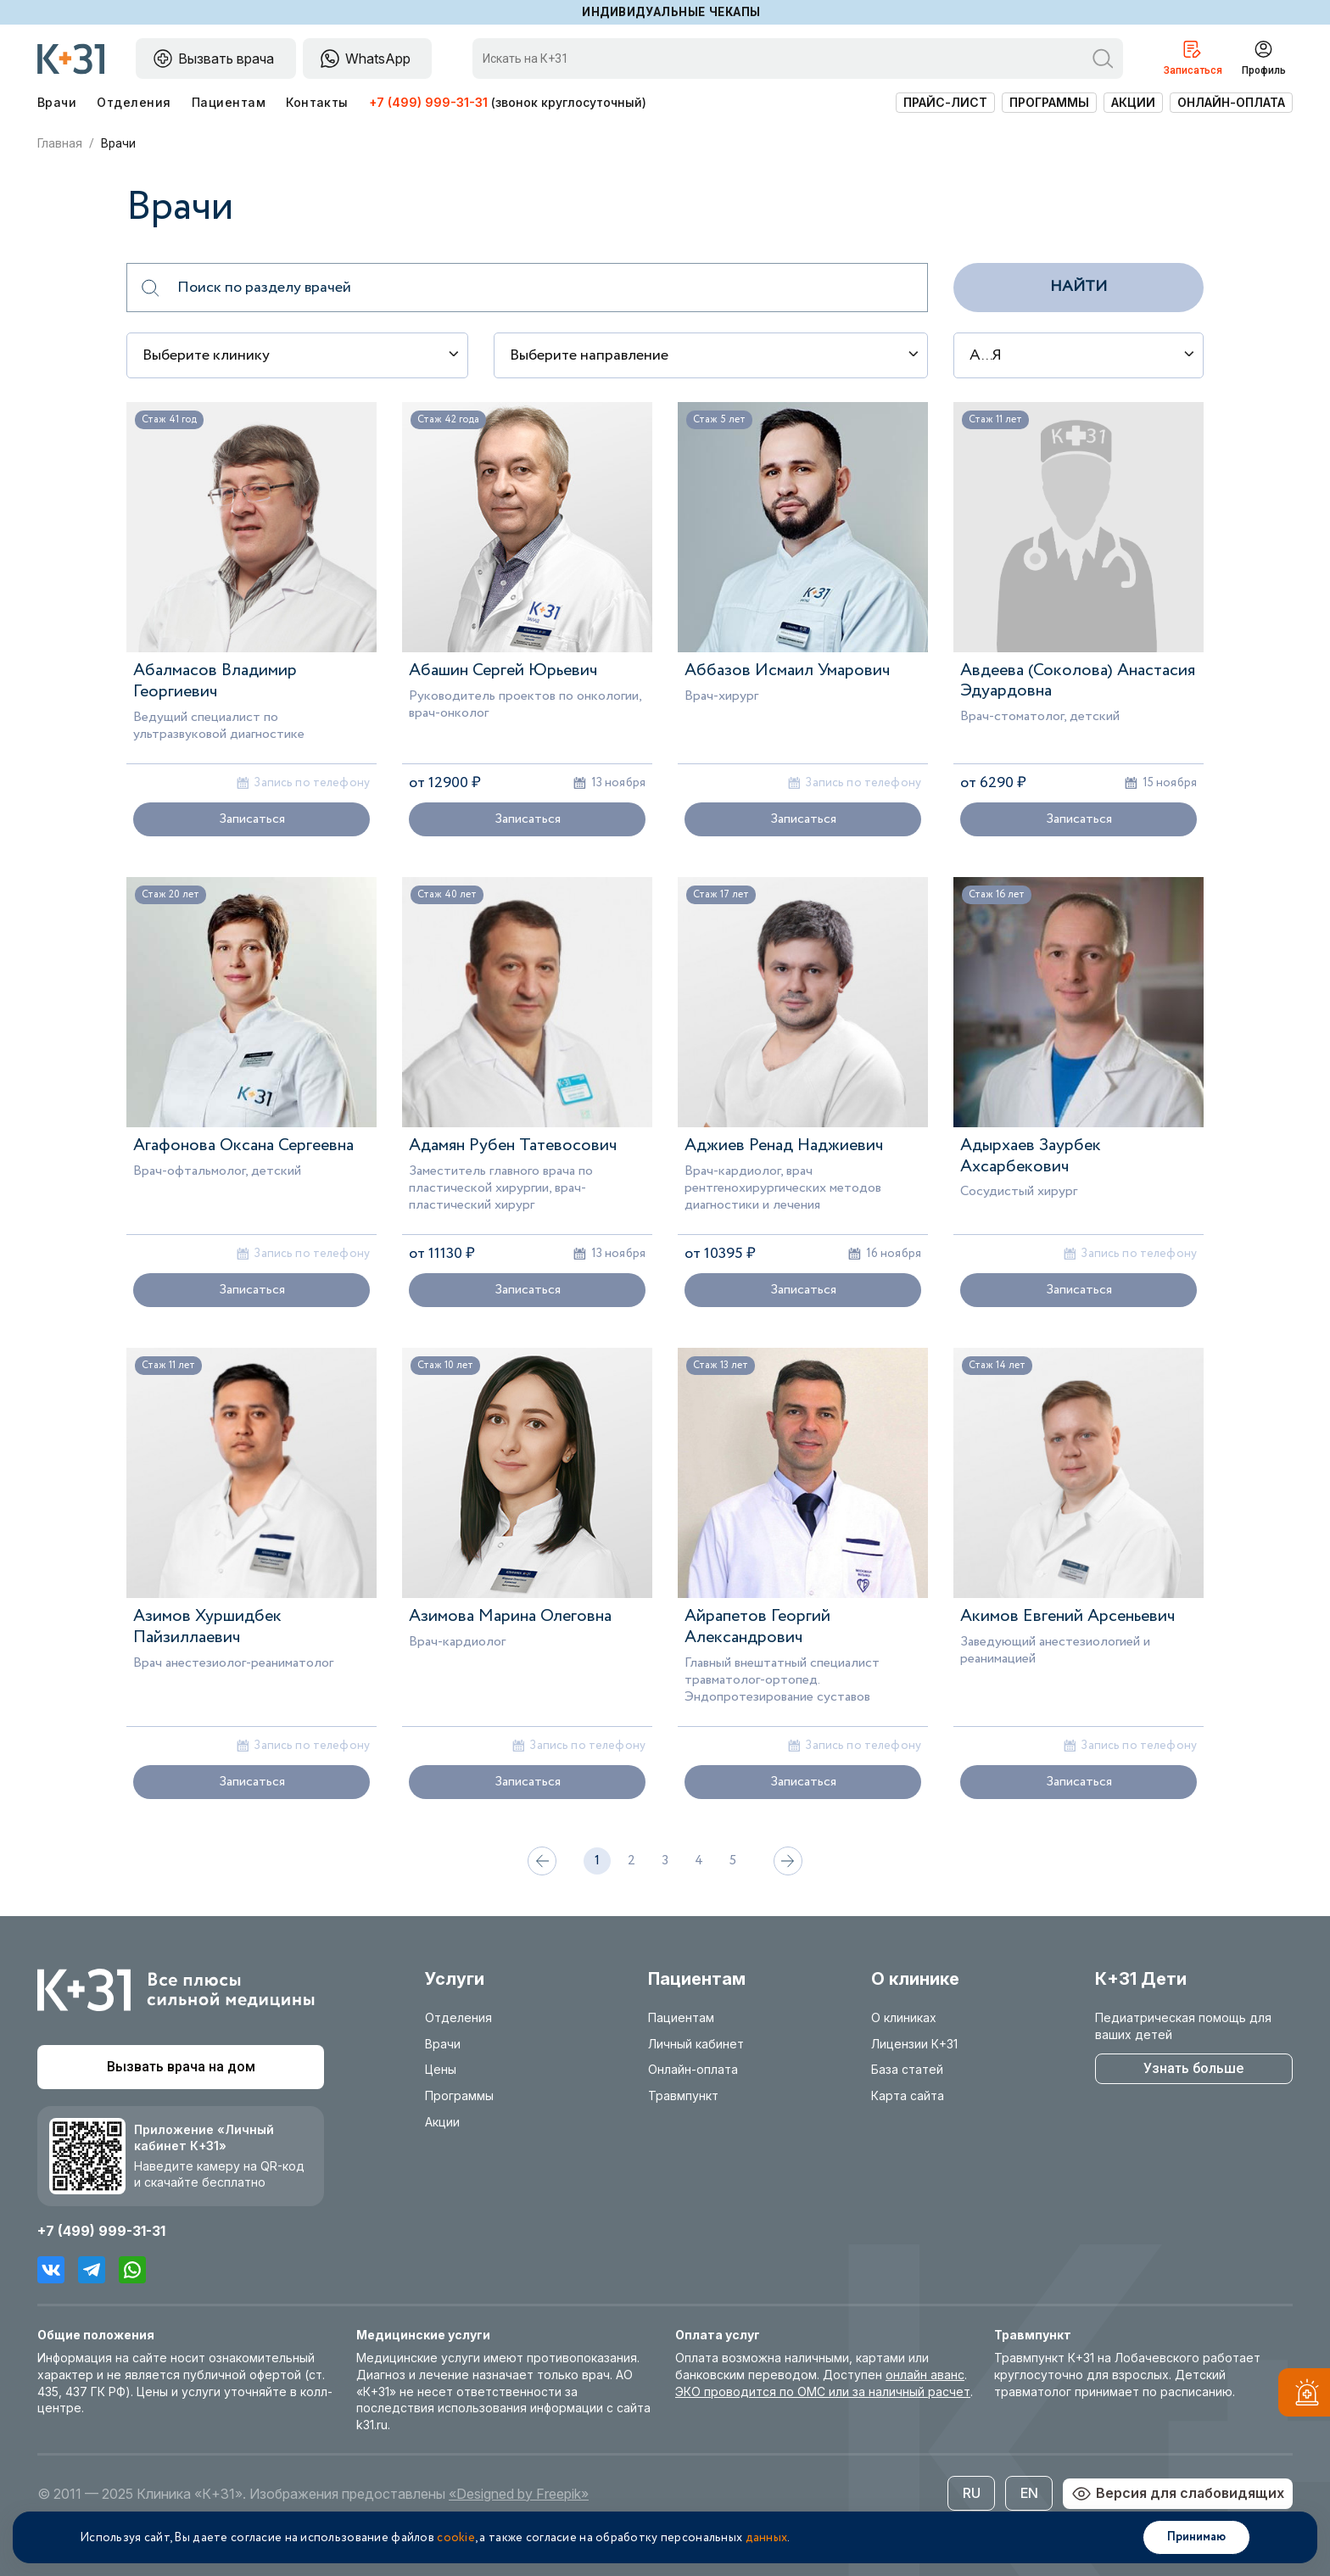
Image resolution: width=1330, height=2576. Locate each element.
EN (1029, 2492)
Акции (1133, 102)
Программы (1049, 102)
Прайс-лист (945, 102)
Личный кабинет (696, 2044)
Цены (440, 2069)
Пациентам (228, 102)
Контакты (317, 102)
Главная (59, 143)
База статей (907, 2069)
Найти (1078, 287)
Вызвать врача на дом (181, 2067)
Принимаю (1196, 2537)
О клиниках (903, 2017)
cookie (456, 2537)
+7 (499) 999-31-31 (428, 102)
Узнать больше (1193, 2068)
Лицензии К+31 (914, 2044)
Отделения (133, 102)
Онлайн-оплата (1231, 102)
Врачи (56, 102)
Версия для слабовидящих (1177, 2494)
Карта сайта (907, 2095)
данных (767, 2537)
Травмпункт (683, 2095)
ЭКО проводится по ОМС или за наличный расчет (822, 2391)
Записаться (252, 819)
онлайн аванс (925, 2374)
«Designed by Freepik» (519, 2493)
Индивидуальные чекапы (671, 12)
